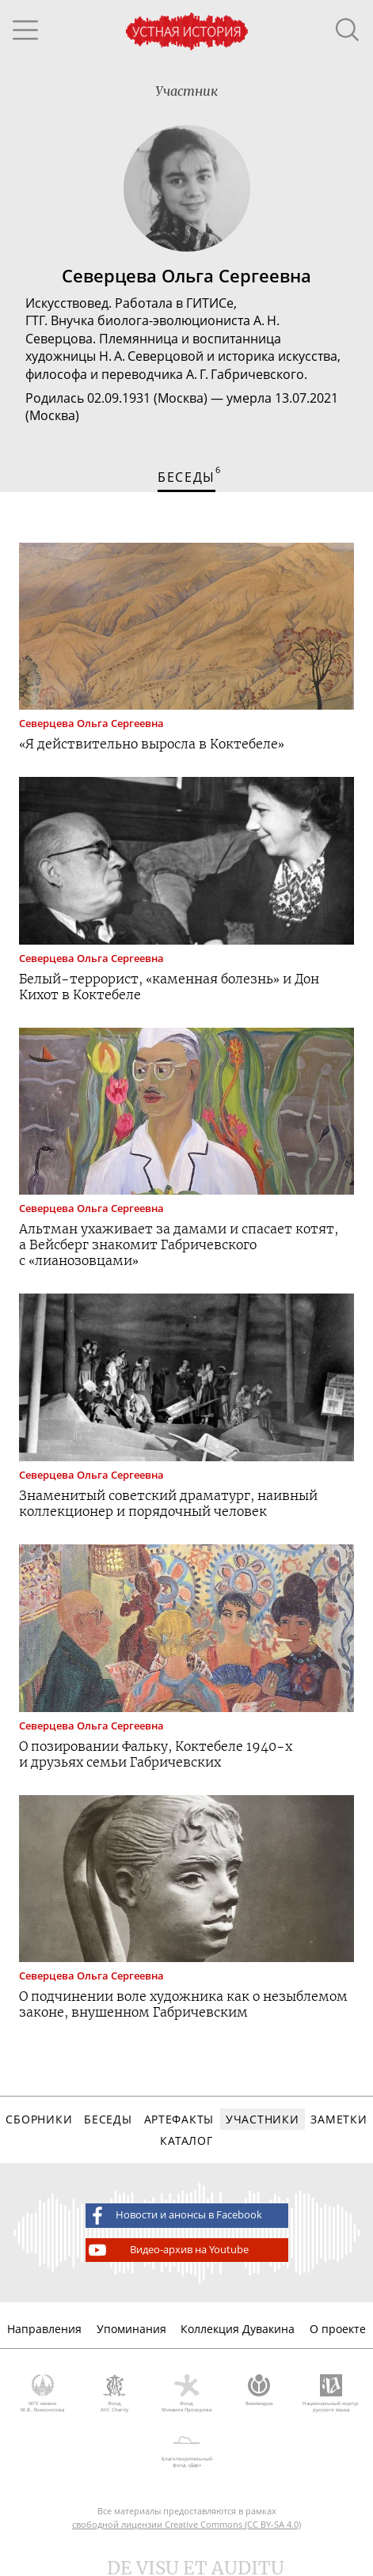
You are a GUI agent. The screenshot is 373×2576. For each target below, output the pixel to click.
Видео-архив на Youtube (167, 2250)
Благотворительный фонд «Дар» (186, 2448)
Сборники (39, 2119)
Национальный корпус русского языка (331, 2394)
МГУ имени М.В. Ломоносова (42, 2394)
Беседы (107, 2119)
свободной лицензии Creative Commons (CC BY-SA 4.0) (186, 2524)
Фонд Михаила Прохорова (186, 2394)
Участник (186, 91)
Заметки (338, 2119)
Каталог (186, 2140)
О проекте (338, 2328)
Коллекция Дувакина (238, 2328)
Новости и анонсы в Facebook (174, 2215)
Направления (44, 2328)
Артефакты (179, 2119)
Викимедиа (259, 2390)
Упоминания (131, 2328)
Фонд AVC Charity (114, 2394)
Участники (262, 2119)
